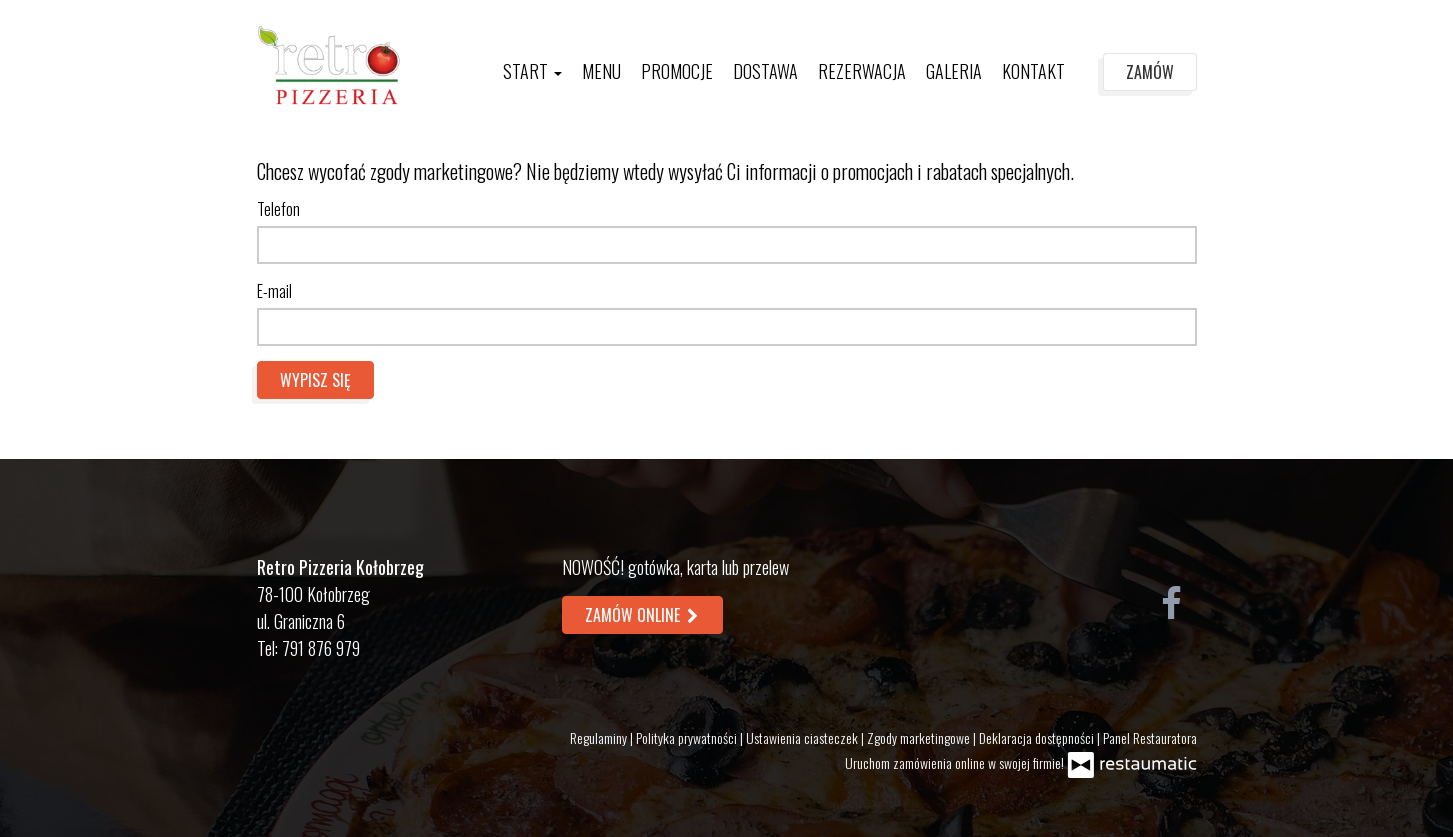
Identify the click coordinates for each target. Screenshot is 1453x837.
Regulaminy (600, 737)
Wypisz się (315, 380)
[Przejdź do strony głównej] (329, 65)
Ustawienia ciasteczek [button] (803, 737)
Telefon (278, 209)
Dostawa (765, 71)
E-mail (274, 291)
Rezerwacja (862, 71)
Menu (601, 71)
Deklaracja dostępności (1038, 737)
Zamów (1150, 72)
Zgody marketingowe (920, 737)
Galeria (954, 71)
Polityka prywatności (688, 737)
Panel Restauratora (1150, 737)
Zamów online (642, 615)
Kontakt (1033, 71)
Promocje (677, 71)
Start (532, 71)
